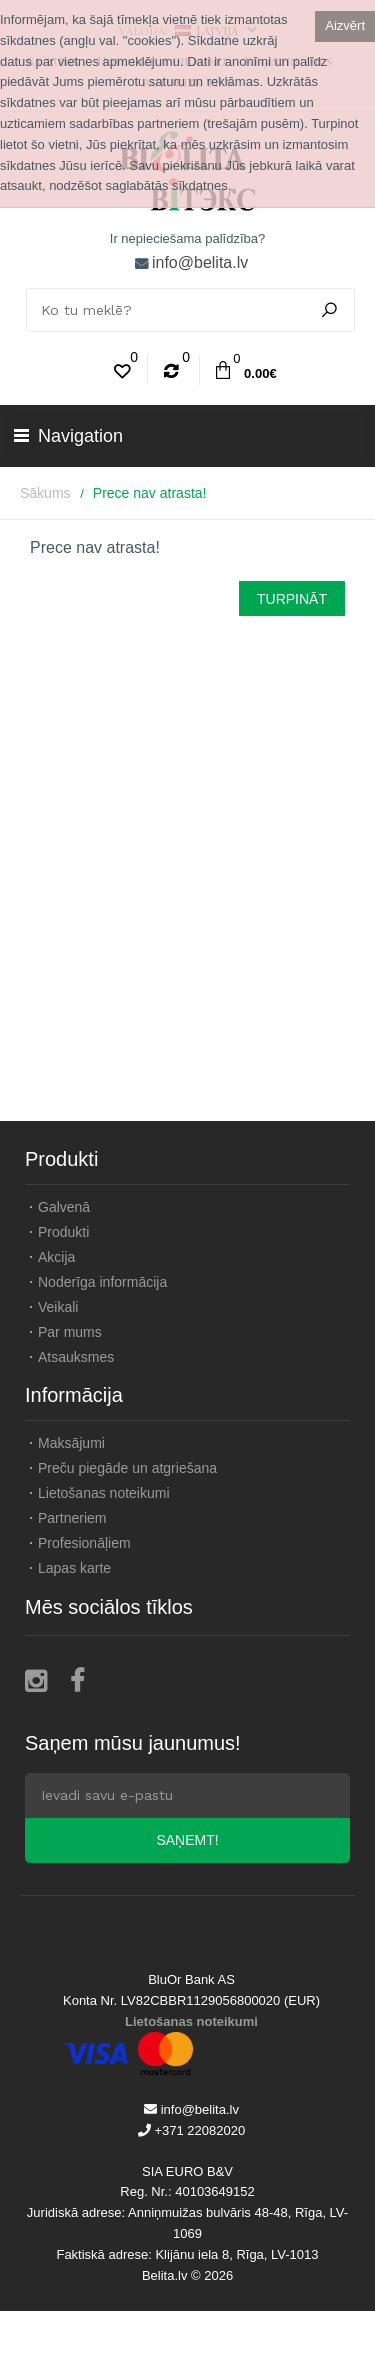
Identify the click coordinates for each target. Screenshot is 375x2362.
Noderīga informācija (102, 1282)
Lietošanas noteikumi (104, 1493)
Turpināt (292, 599)
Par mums (70, 1332)
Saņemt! (187, 1840)
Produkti (63, 1232)
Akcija (56, 1257)
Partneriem (72, 1518)
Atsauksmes (76, 1357)
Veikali (58, 1307)
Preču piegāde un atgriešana (127, 1468)
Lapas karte (74, 1568)
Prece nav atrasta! (150, 493)
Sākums (45, 493)
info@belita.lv (200, 262)
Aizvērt (345, 25)
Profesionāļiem (84, 1543)
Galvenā (64, 1207)
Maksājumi (71, 1443)
